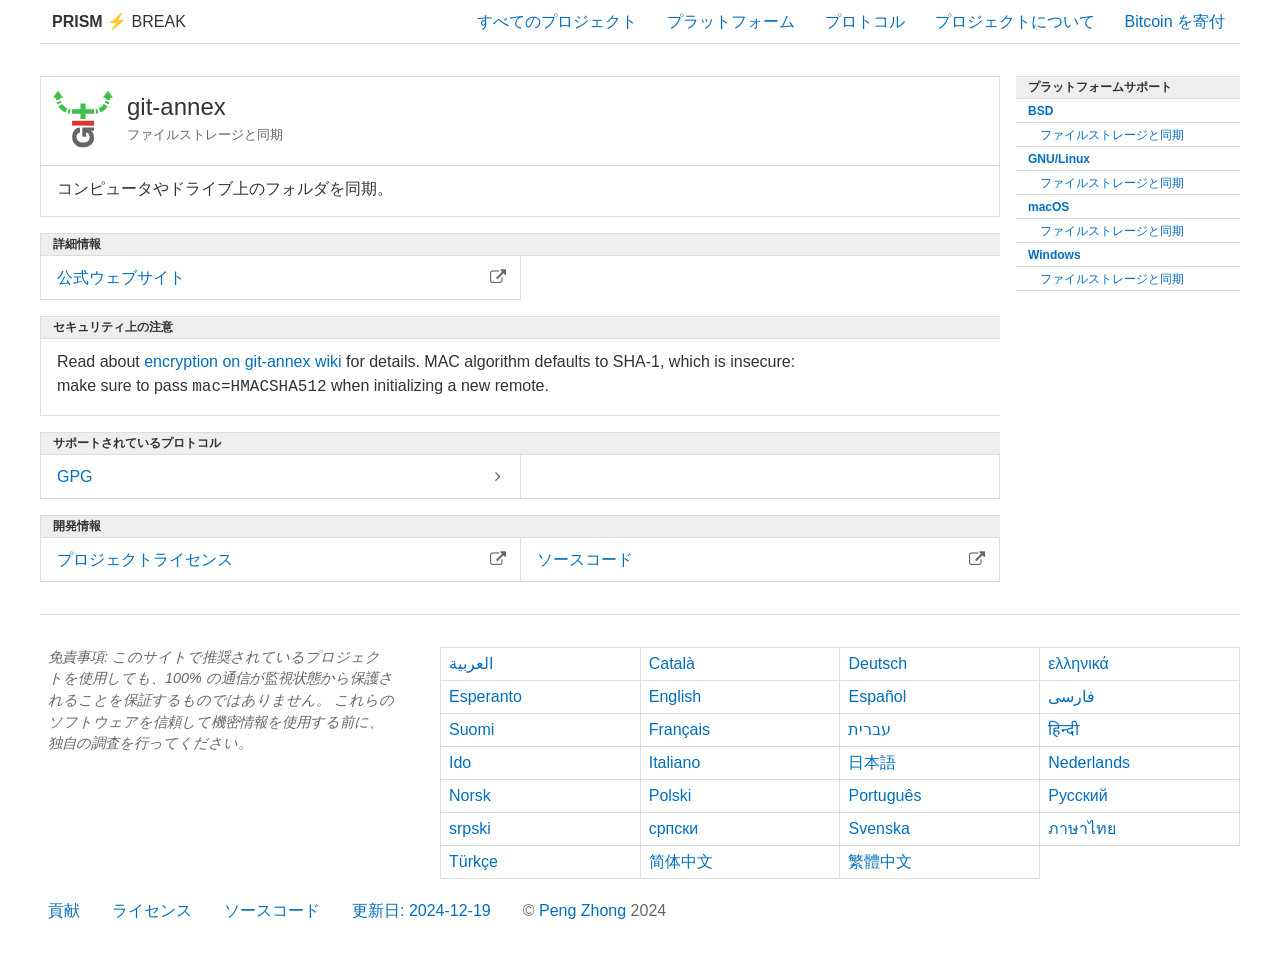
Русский (1077, 795)
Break (119, 21)
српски (674, 828)
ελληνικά (1078, 663)
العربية (471, 663)
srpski (470, 828)
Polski (670, 795)
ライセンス (152, 910)
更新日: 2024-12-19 (421, 910)
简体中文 (681, 861)
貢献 (64, 910)
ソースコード (272, 910)
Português (884, 795)
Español (877, 696)
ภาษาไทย (1082, 828)
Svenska (878, 828)
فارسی (1071, 696)
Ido (460, 762)
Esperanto (485, 696)
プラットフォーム (731, 21)
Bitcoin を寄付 (1175, 21)
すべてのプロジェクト (557, 21)
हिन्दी (1063, 729)
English (675, 696)
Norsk (470, 795)
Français (679, 729)
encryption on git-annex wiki (242, 361)
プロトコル (865, 21)
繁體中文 (880, 861)
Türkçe (473, 861)
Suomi (471, 729)
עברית (869, 729)
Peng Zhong (585, 910)
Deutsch (877, 663)
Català (672, 663)
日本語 (872, 762)
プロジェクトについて (1015, 21)
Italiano (675, 762)
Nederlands (1089, 762)
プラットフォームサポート (1100, 87)
